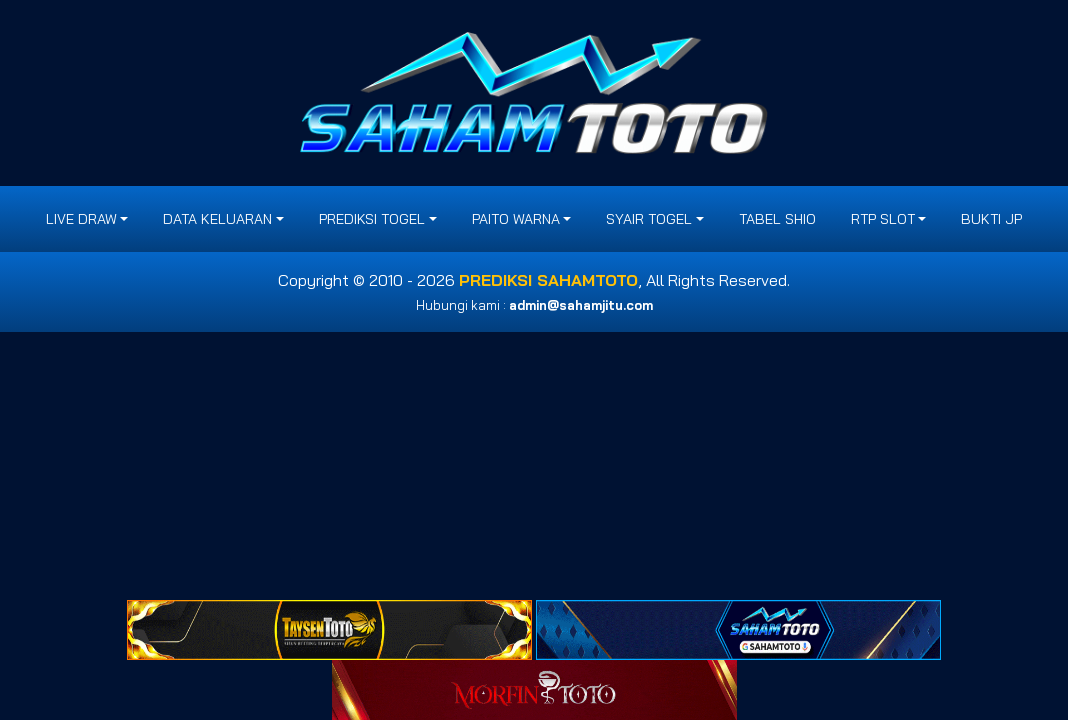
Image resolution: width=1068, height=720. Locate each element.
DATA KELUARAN (217, 219)
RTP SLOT (883, 219)
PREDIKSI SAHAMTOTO (548, 280)
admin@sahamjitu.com (581, 305)
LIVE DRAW (81, 219)
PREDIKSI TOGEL (372, 219)
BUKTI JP (991, 219)
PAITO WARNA (516, 219)
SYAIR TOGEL (649, 219)
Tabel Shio (777, 219)
